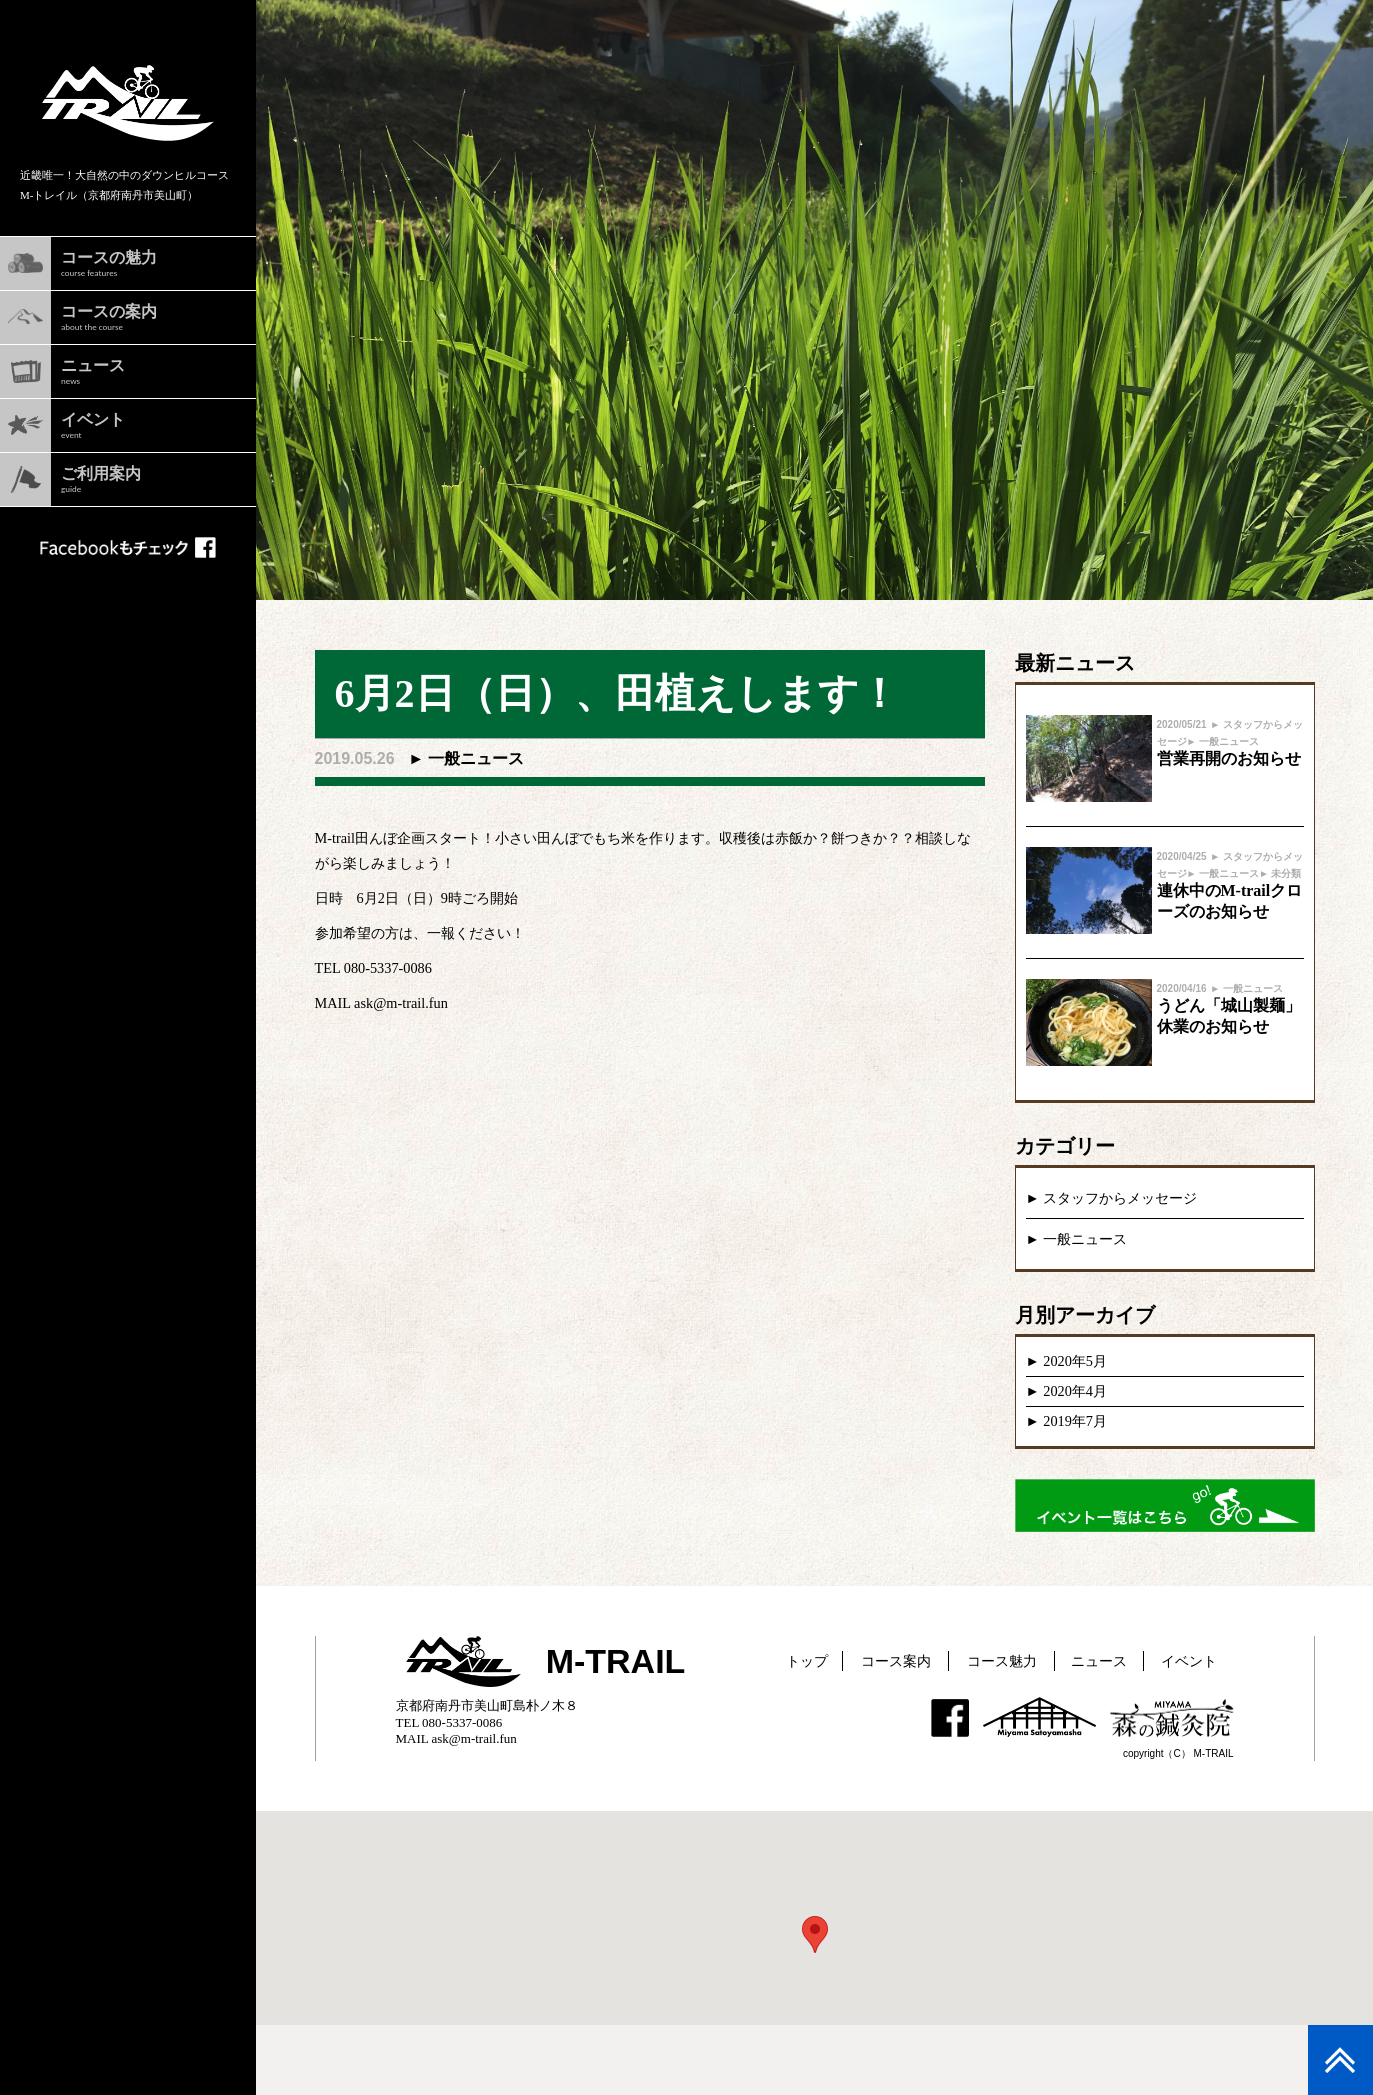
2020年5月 (1075, 1361)
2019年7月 (1075, 1421)
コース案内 (896, 1661)
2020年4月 (1075, 1391)
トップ (807, 1661)
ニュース (1099, 1661)
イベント (1189, 1661)
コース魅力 (1002, 1661)
